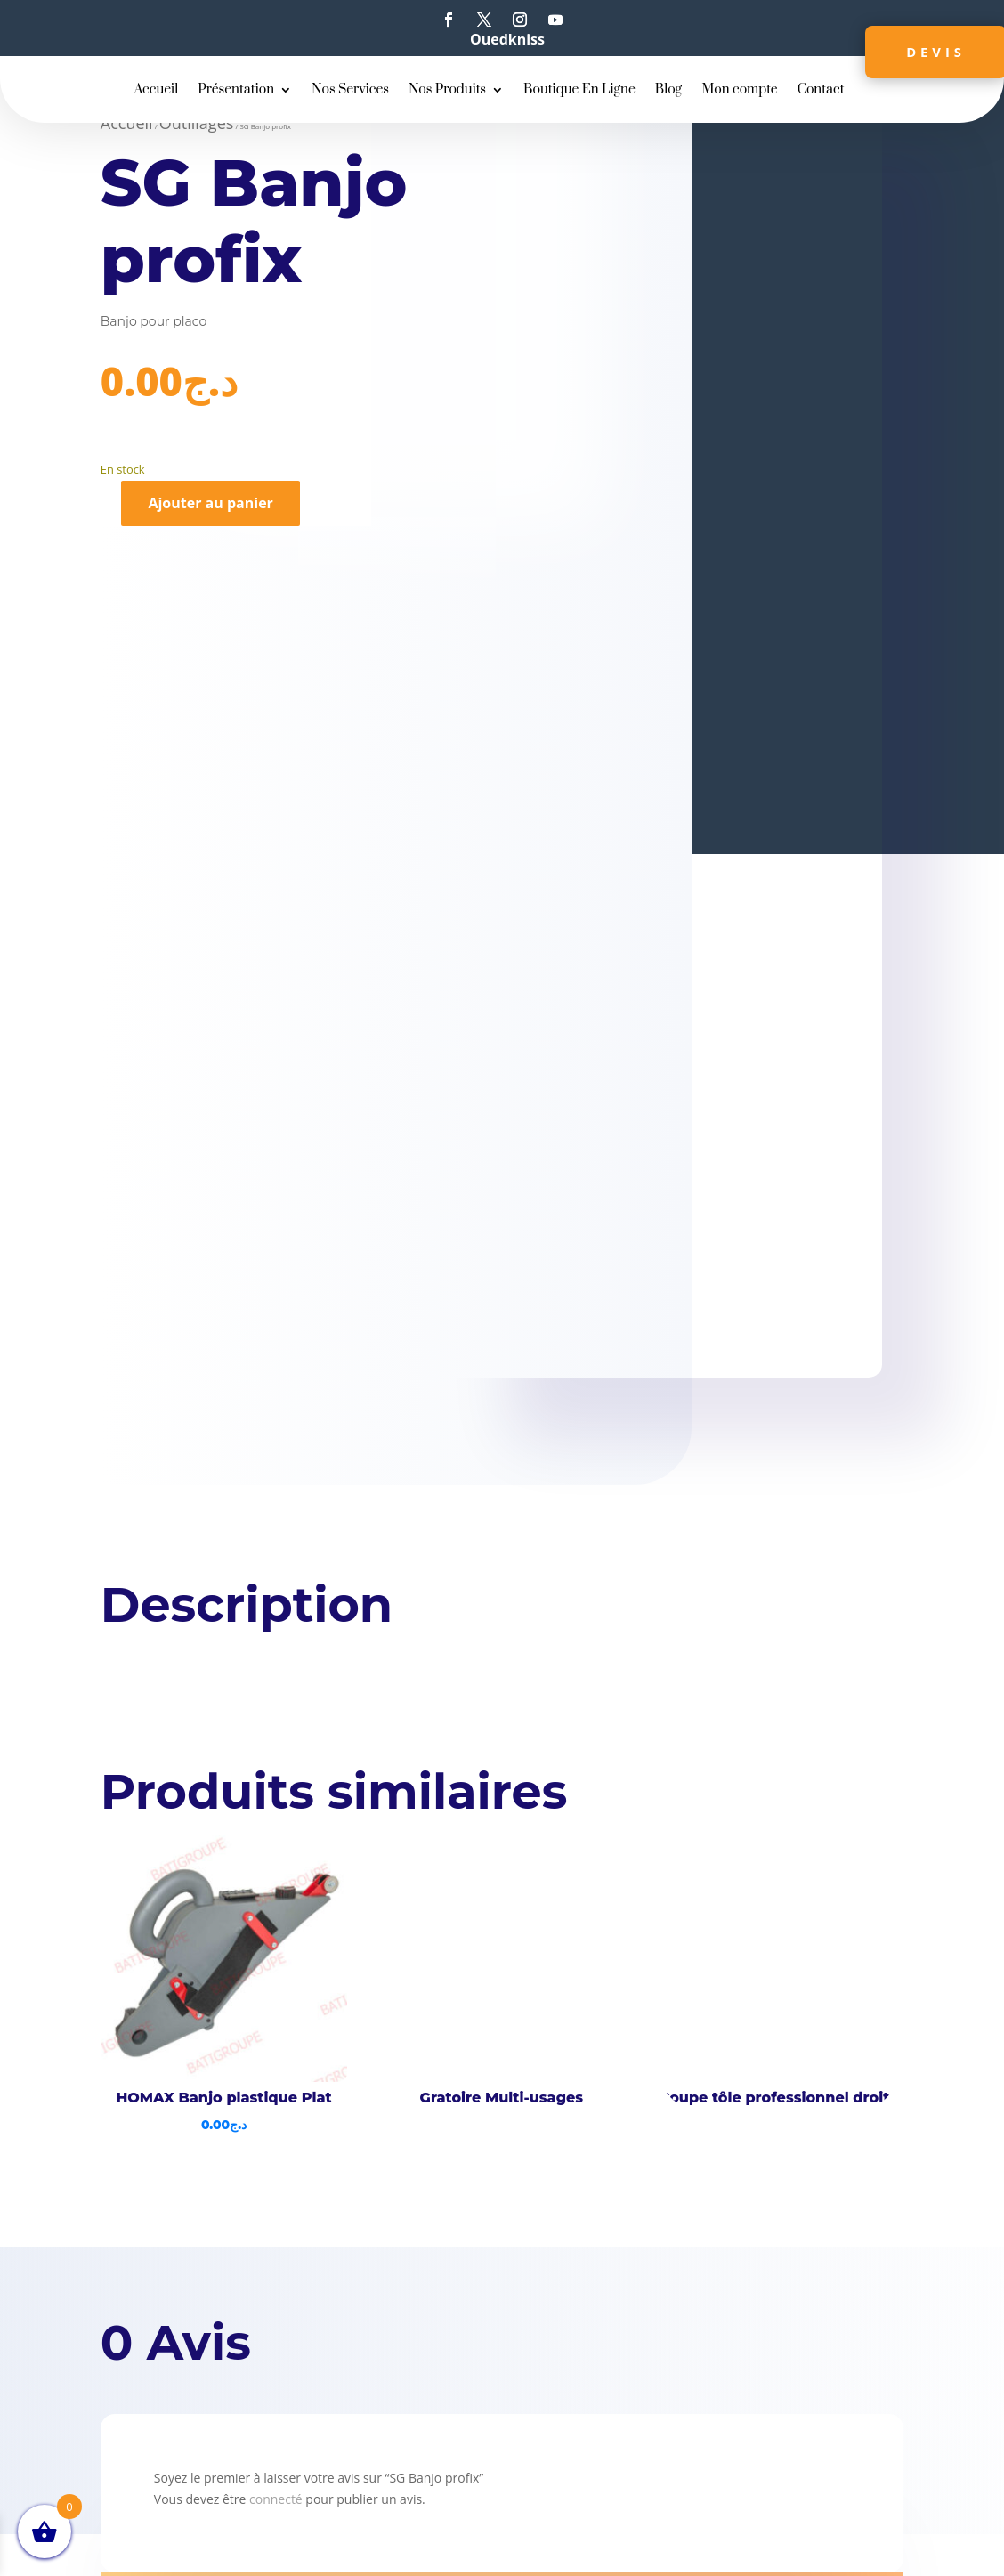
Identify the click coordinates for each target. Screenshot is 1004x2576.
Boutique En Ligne (579, 91)
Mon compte (739, 91)
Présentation (236, 91)
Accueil (156, 91)
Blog (668, 91)
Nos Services (350, 91)
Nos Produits (447, 91)
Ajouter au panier (210, 503)
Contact (821, 91)
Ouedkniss (507, 39)
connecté (276, 2499)
